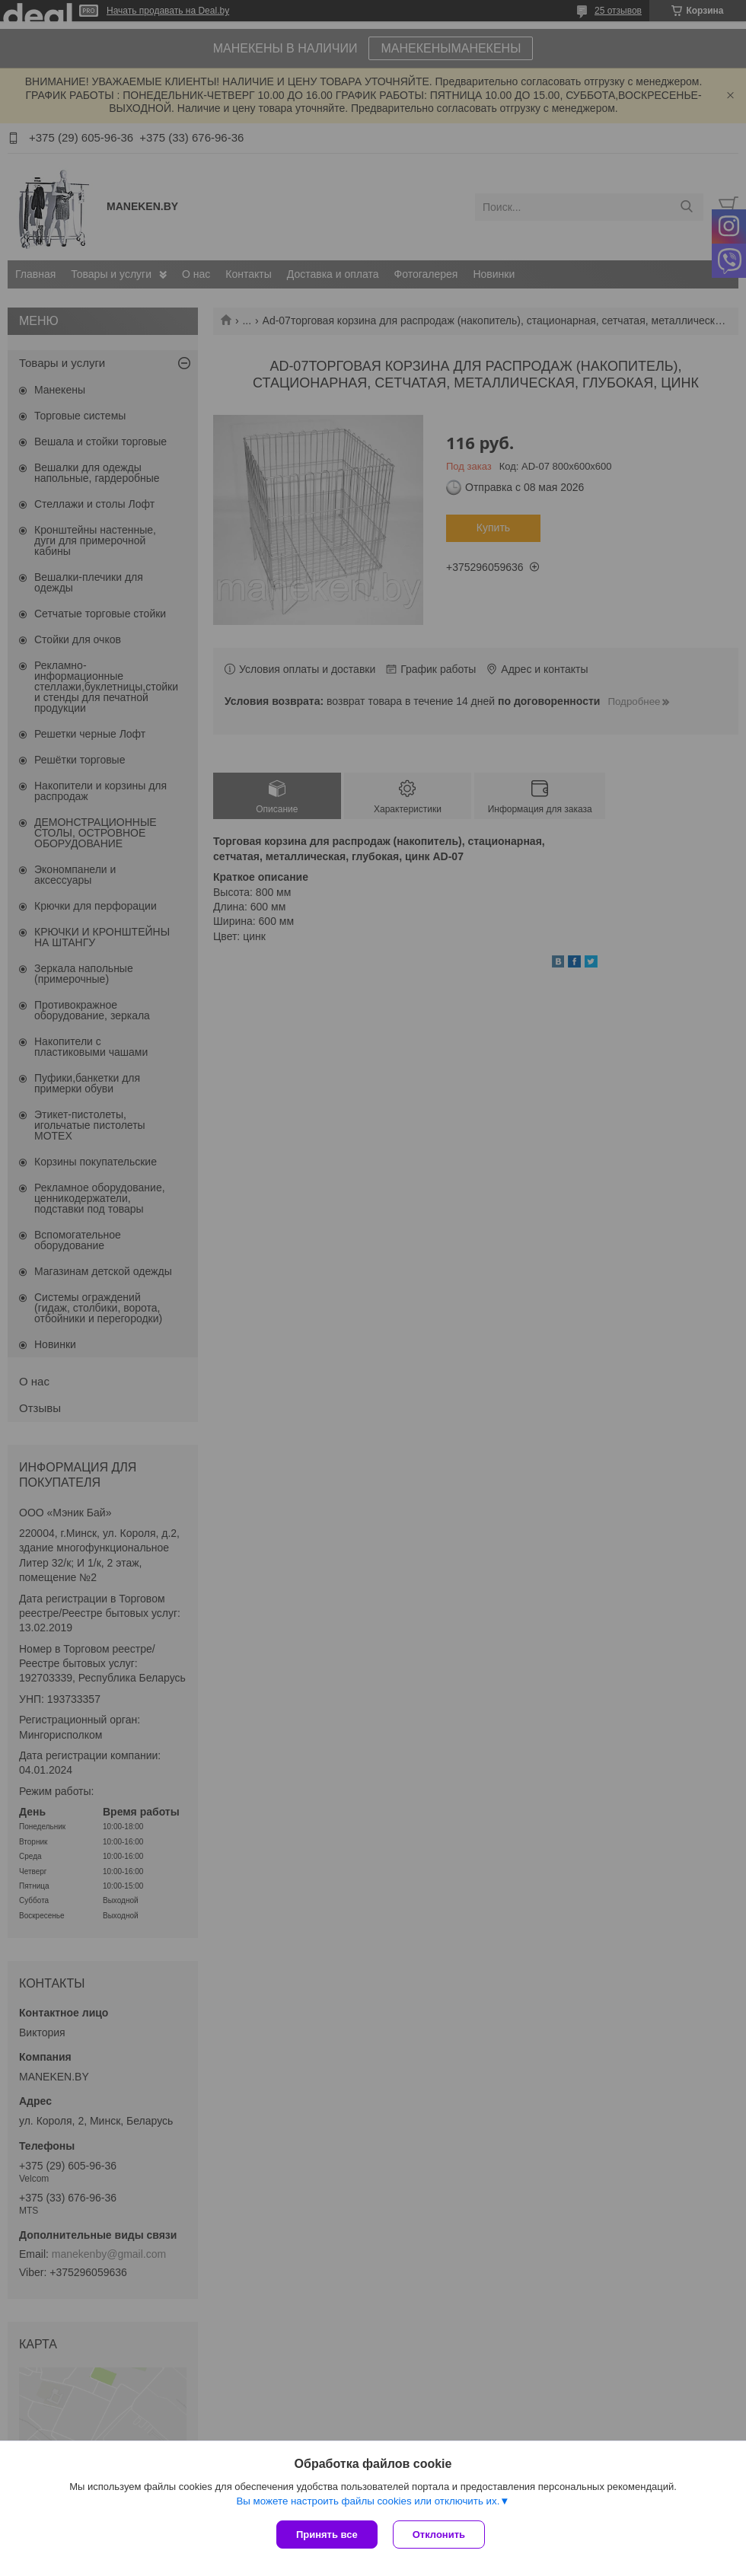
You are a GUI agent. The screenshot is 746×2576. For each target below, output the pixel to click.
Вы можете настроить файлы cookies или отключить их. (367, 2501)
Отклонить (439, 2534)
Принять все (327, 2534)
